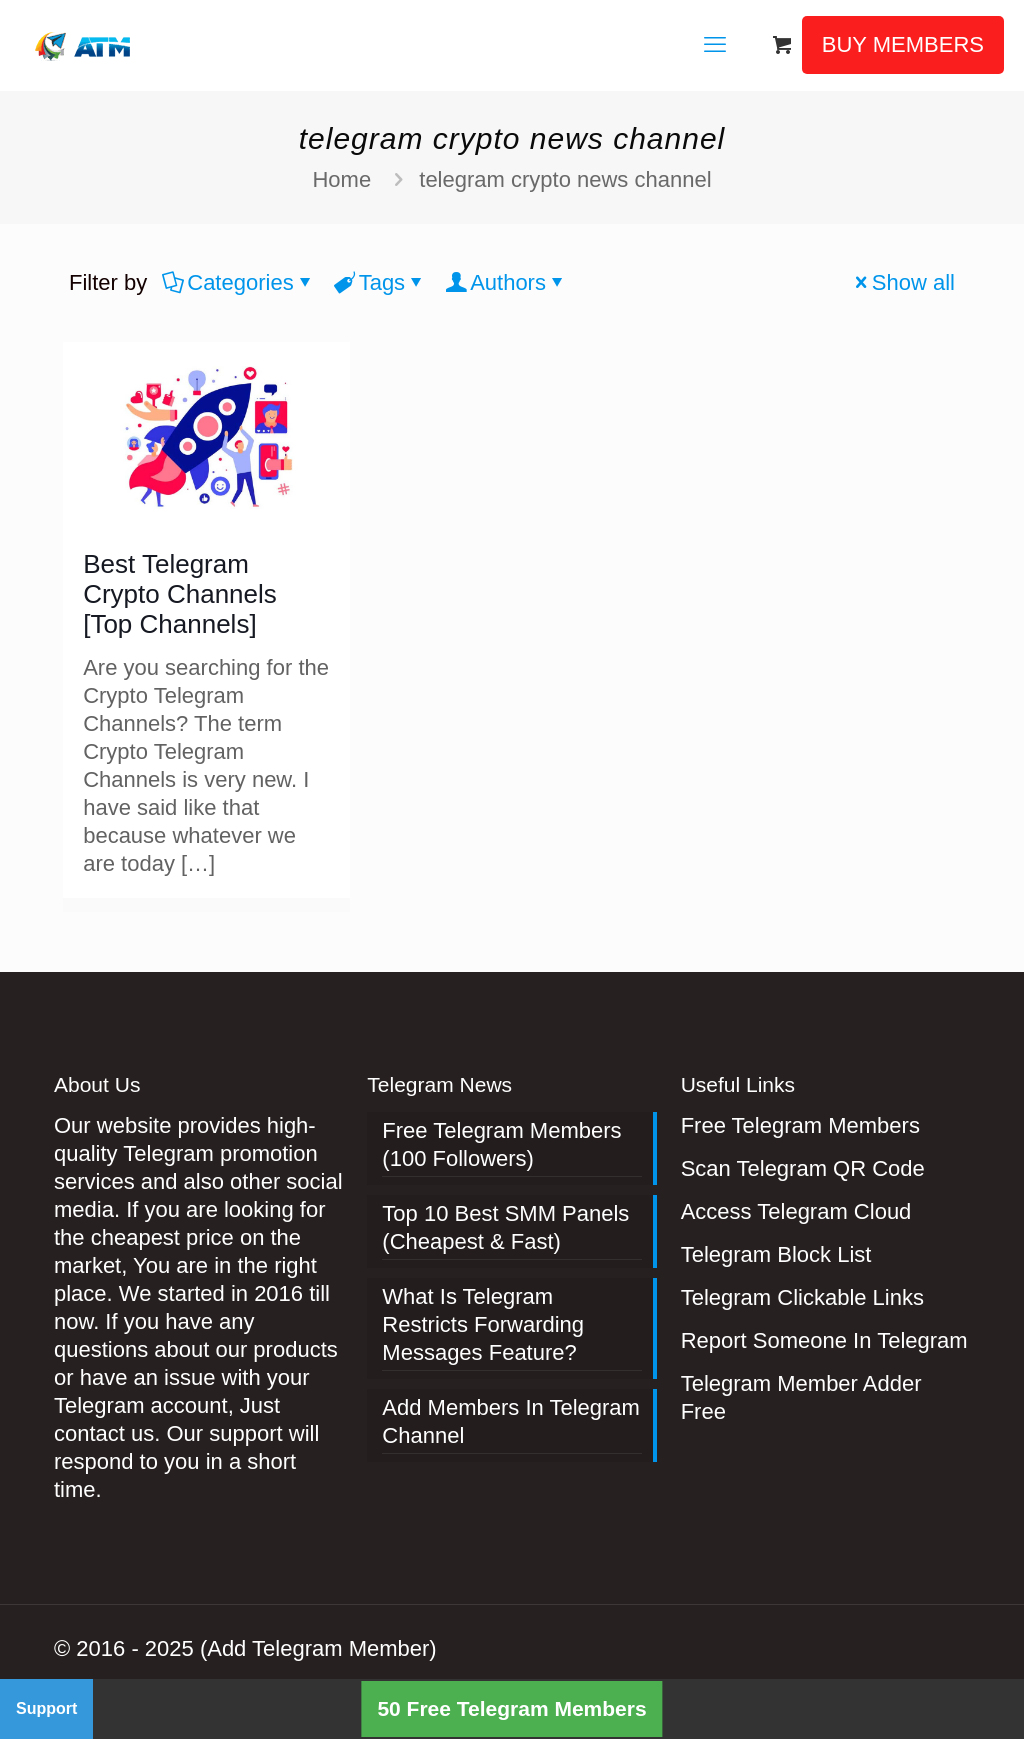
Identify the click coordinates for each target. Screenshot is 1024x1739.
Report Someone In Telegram (824, 1340)
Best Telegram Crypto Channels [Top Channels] (180, 594)
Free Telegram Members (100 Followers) (501, 1144)
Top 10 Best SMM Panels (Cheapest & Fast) (505, 1227)
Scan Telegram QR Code (803, 1168)
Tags (380, 282)
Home (341, 179)
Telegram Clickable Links (802, 1297)
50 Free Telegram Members (511, 1708)
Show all (902, 282)
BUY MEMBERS (903, 44)
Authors (506, 282)
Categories (238, 282)
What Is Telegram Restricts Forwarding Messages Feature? (483, 1324)
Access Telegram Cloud (796, 1211)
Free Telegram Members (800, 1125)
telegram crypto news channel (565, 179)
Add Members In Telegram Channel (511, 1421)
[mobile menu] (715, 45)
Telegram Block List (776, 1254)
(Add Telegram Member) (318, 1648)
